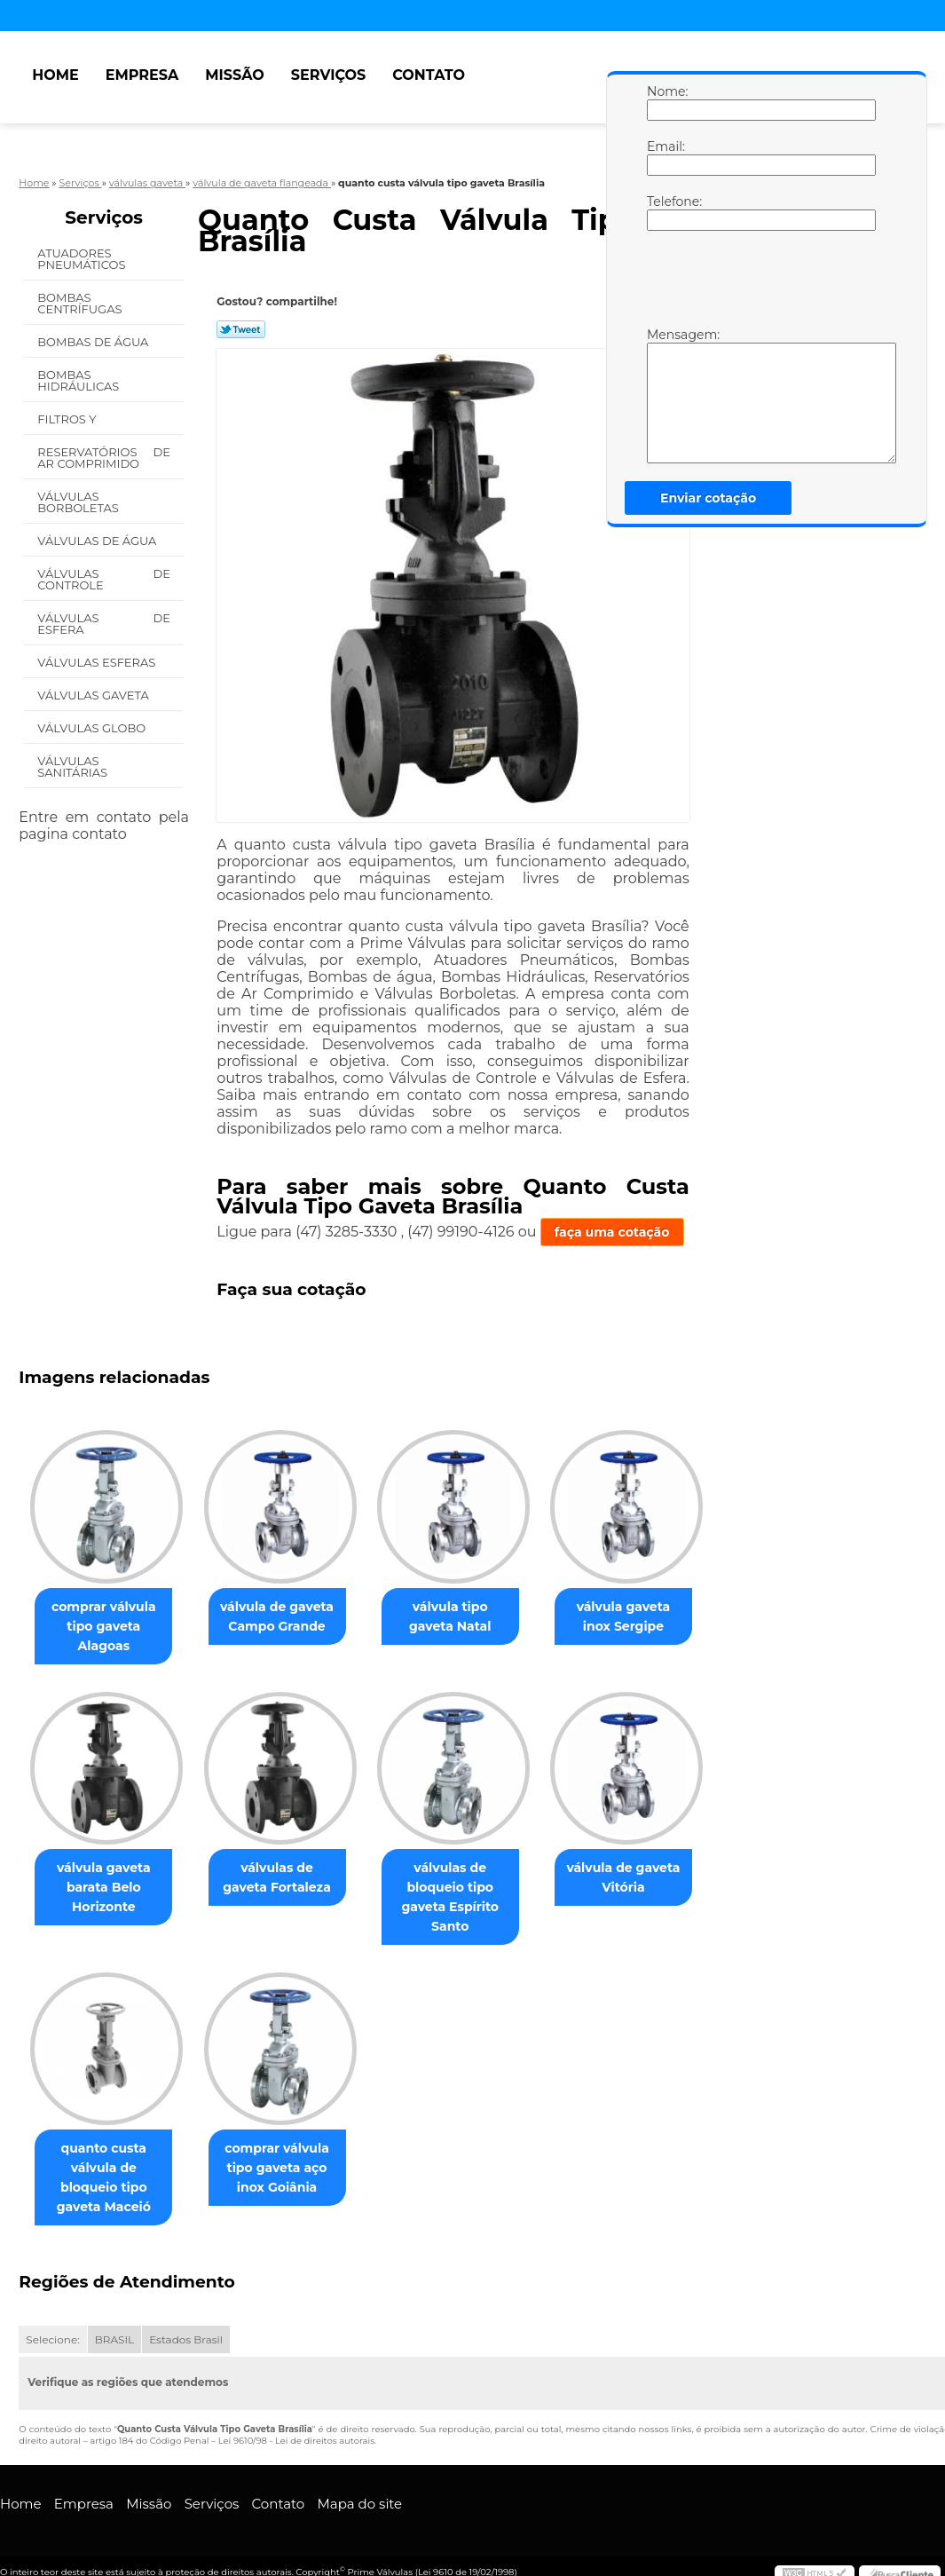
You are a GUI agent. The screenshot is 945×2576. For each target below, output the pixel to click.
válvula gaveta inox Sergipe (648, 1616)
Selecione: (52, 2321)
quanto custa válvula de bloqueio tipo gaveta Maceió (106, 2169)
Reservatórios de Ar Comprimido (103, 457)
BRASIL (114, 2321)
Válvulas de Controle (103, 579)
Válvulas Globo (92, 728)
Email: (664, 157)
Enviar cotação (708, 498)
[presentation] (759, 283)
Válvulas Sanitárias (73, 766)
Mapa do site (359, 2485)
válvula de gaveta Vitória (648, 1878)
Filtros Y (68, 419)
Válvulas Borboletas (79, 502)
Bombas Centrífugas (81, 303)
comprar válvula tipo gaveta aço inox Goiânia (287, 2169)
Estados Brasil (186, 2321)
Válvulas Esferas (97, 662)
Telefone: (664, 212)
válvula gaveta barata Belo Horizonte (107, 1888)
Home (55, 75)
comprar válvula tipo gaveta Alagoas (107, 1626)
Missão (234, 75)
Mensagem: (664, 395)
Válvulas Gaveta (94, 695)
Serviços (328, 75)
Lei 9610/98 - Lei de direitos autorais (296, 2423)
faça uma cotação (612, 1232)
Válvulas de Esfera (103, 623)
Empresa (142, 75)
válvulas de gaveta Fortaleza (287, 1878)
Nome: (664, 102)
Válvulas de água (98, 540)
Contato (428, 75)
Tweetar (241, 329)
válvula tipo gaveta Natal (468, 1616)
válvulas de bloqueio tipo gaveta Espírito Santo (467, 1898)
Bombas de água (94, 342)
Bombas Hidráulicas (79, 380)
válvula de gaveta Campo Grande (287, 1616)
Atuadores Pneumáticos (83, 259)
